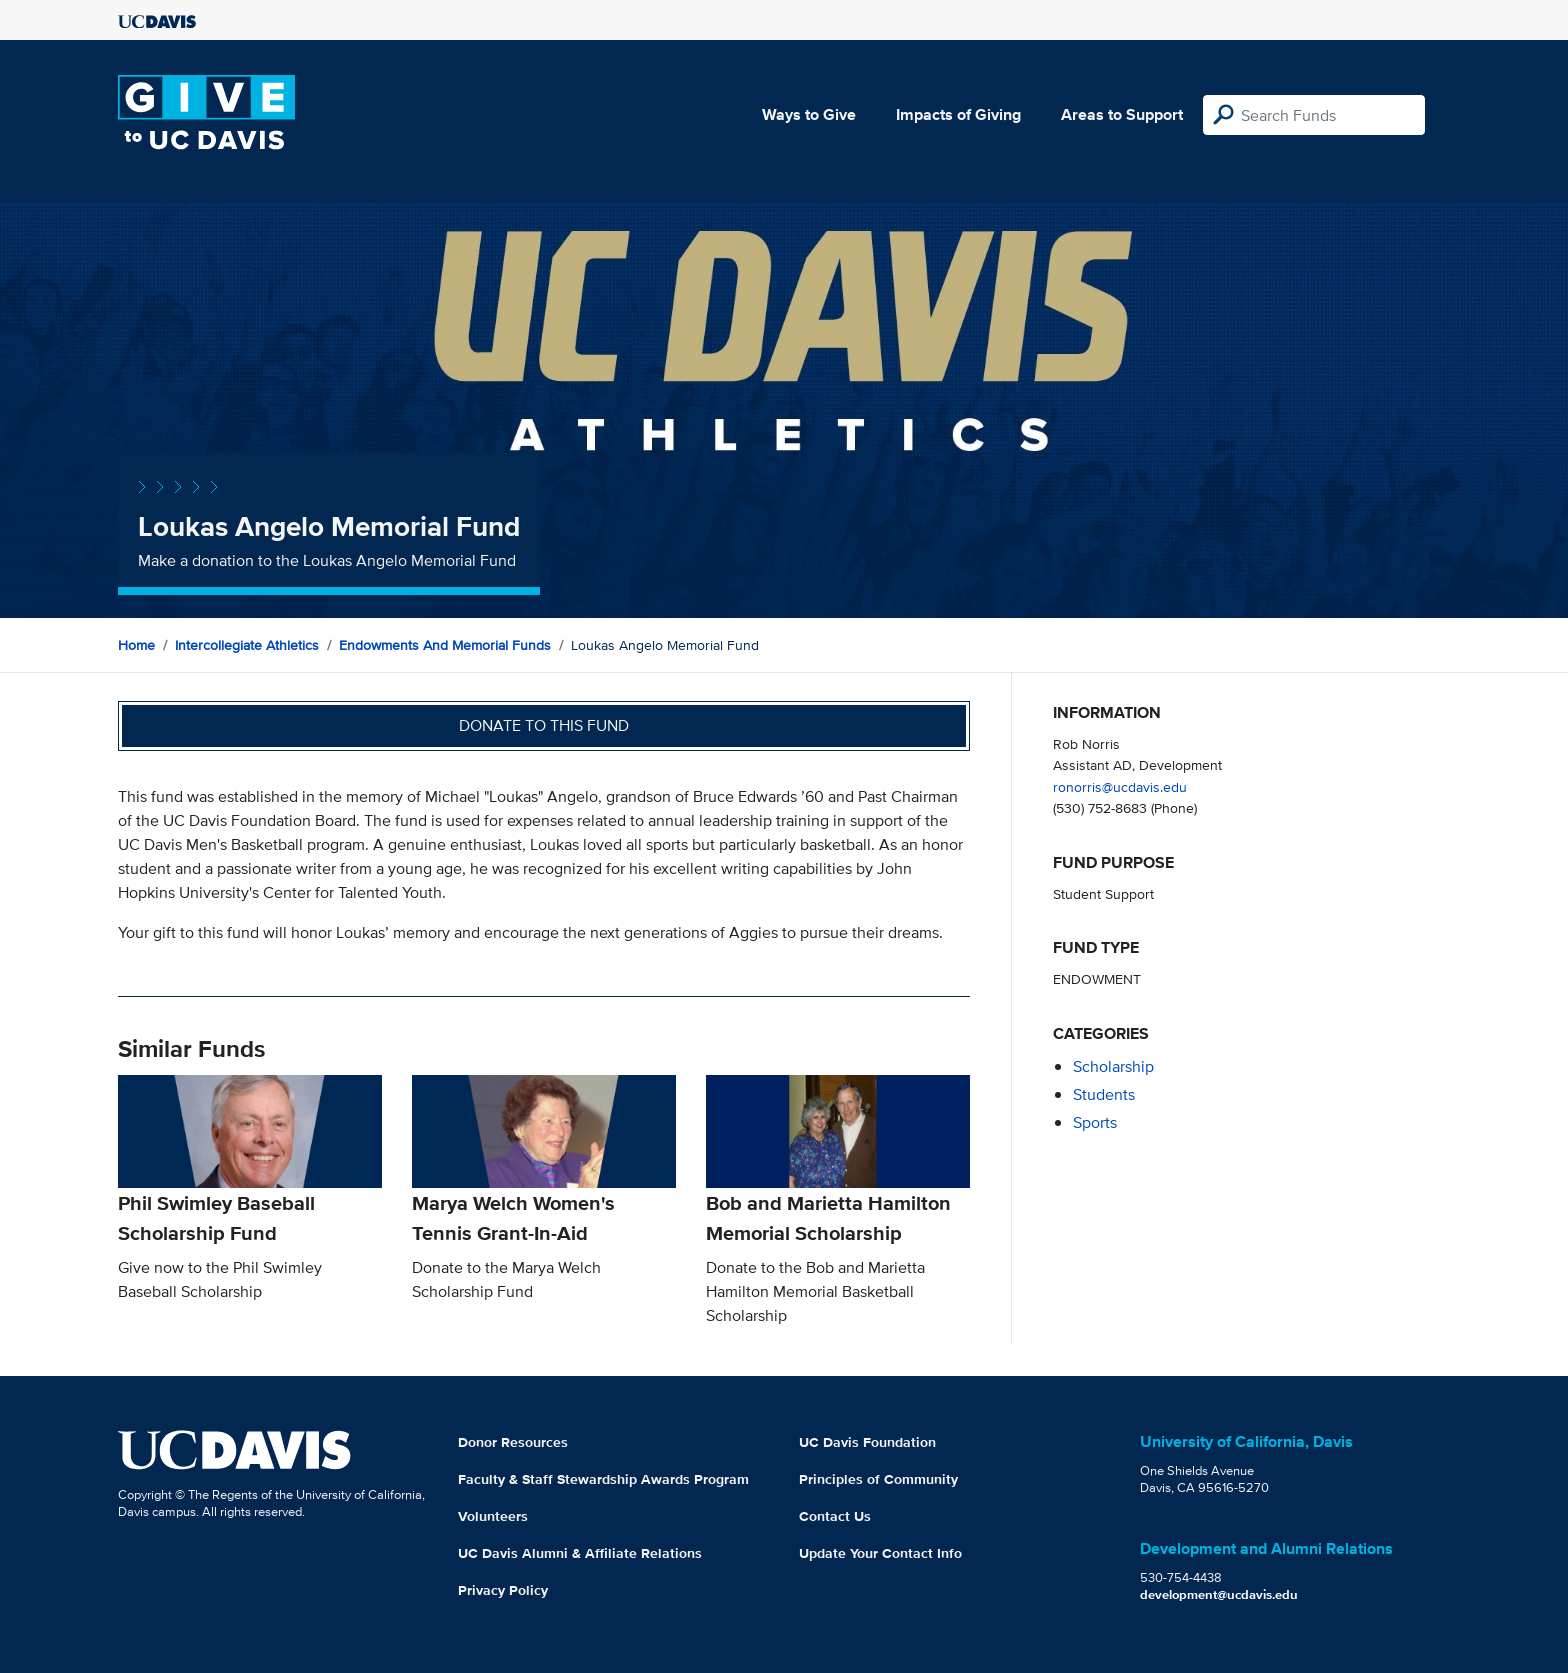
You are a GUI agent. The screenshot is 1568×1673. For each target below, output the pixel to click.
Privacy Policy (503, 1590)
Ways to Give (809, 114)
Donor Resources (513, 1442)
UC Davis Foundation (867, 1442)
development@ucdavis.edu (1219, 1594)
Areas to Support (1122, 114)
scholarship (1113, 1066)
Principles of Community (878, 1479)
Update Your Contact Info (880, 1553)
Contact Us (835, 1516)
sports (1095, 1122)
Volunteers (493, 1516)
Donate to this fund (544, 725)
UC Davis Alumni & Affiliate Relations (580, 1553)
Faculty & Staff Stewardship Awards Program (603, 1479)
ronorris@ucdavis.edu (1120, 786)
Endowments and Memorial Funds (445, 645)
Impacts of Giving (958, 114)
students (1104, 1094)
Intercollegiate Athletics (247, 645)
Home (136, 645)
